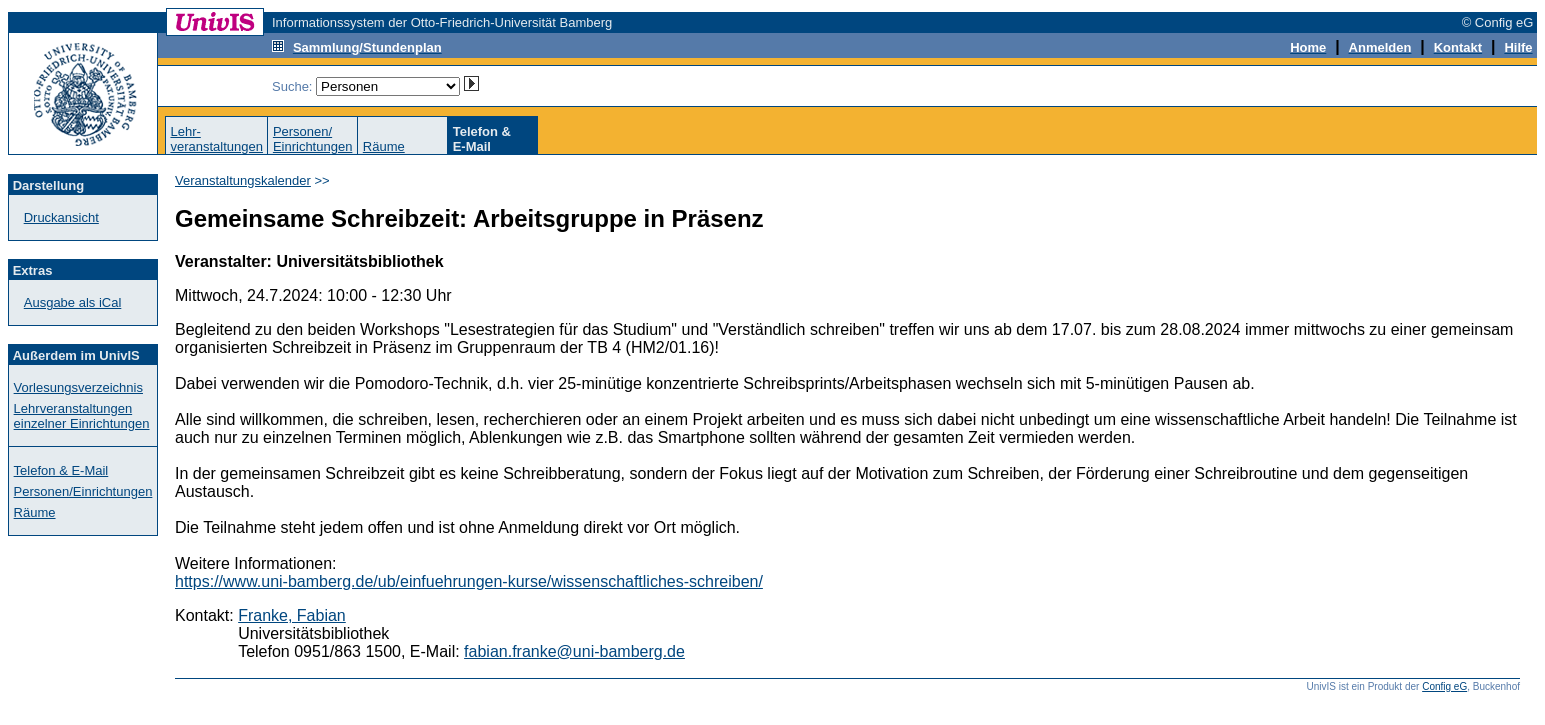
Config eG (1444, 686)
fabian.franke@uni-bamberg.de (574, 651)
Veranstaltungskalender (243, 180)
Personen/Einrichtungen (313, 139)
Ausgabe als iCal (73, 302)
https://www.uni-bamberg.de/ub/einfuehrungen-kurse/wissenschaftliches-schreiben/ (469, 581)
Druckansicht (61, 217)
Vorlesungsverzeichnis (78, 387)
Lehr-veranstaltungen (216, 139)
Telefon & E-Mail (61, 470)
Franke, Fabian (292, 615)
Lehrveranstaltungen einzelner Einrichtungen (82, 416)
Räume (384, 146)
